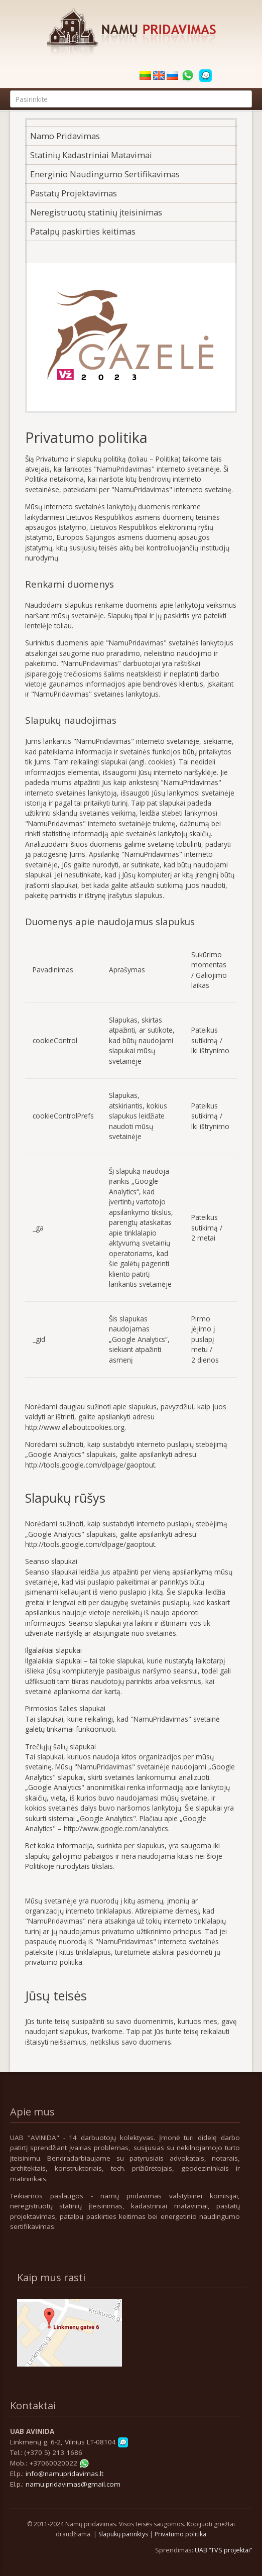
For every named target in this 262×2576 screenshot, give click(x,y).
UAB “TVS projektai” (223, 2550)
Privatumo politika (180, 2534)
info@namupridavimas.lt (64, 2473)
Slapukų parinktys (123, 2534)
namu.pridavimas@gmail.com (73, 2484)
